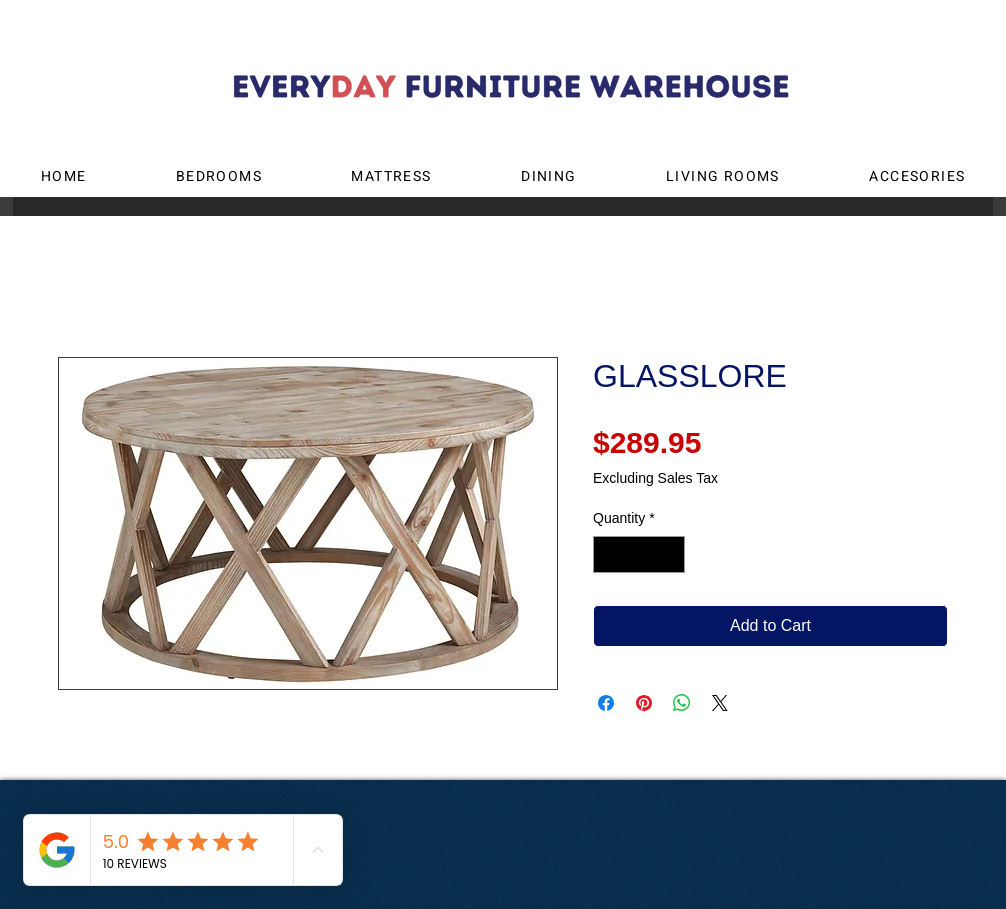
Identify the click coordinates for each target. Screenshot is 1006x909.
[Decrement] (608, 554)
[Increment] (669, 554)
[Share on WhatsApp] (682, 703)
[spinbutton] (639, 554)
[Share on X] (720, 703)
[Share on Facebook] (606, 703)
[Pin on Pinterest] (644, 703)
